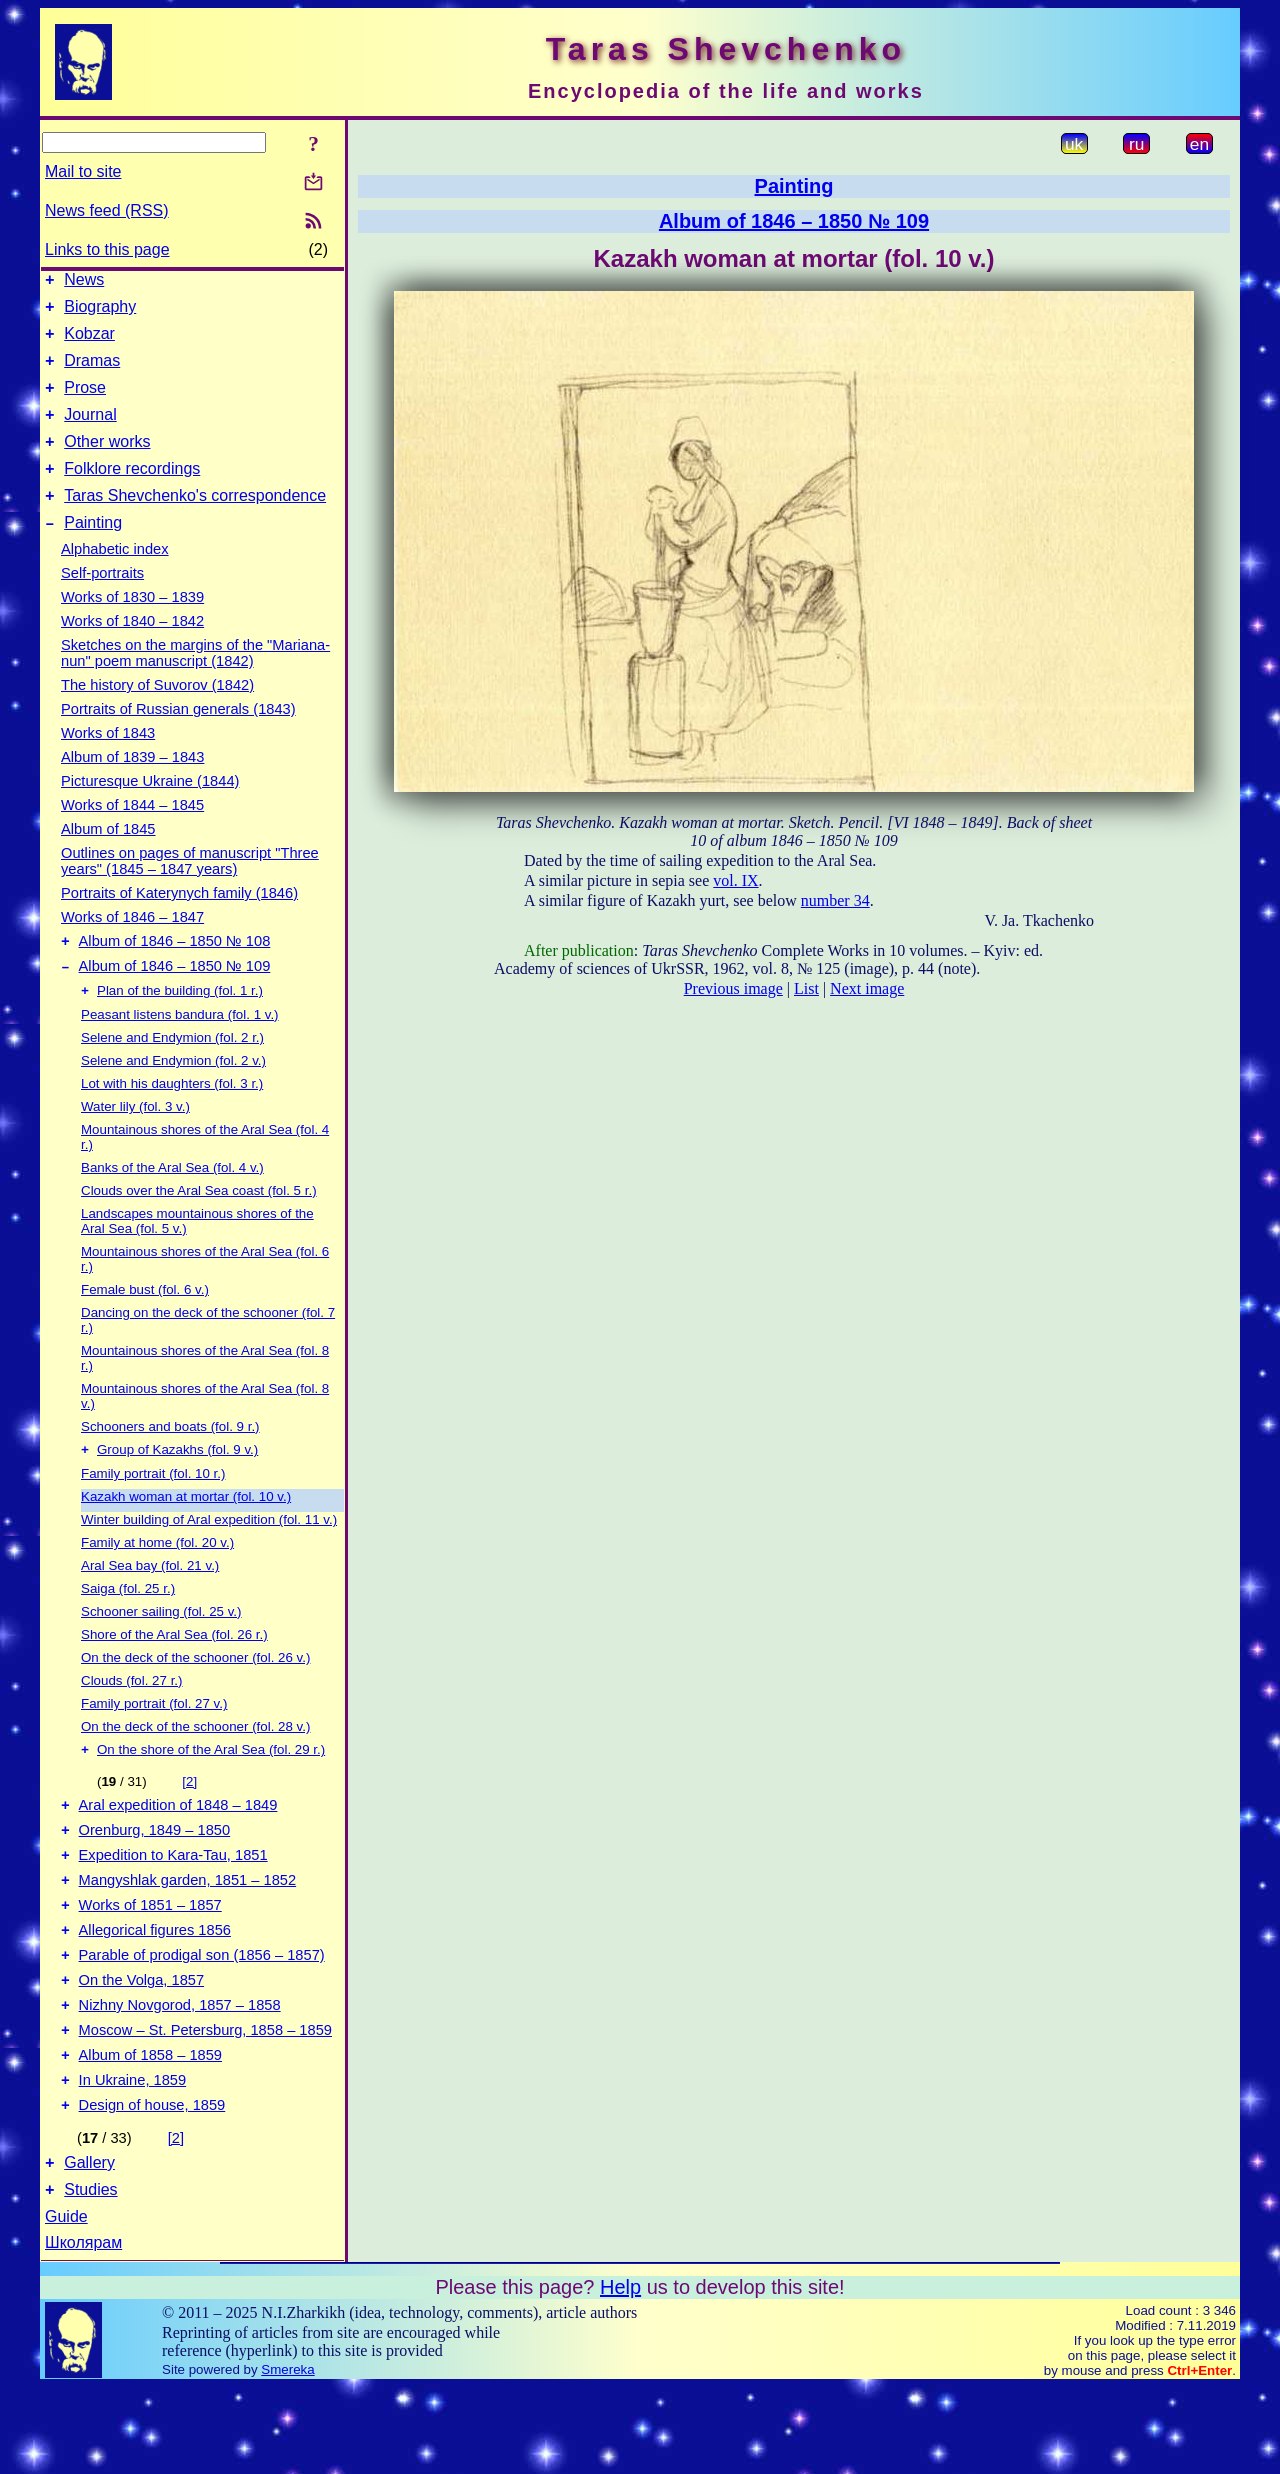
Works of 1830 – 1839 (132, 627)
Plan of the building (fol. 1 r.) (180, 1028)
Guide (66, 2303)
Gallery (89, 2246)
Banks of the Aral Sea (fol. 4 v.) (172, 1205)
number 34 (835, 900)
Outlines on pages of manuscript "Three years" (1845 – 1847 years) (190, 891)
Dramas (92, 372)
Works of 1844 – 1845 (132, 835)
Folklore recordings (132, 492)
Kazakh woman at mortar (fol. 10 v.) (186, 1536)
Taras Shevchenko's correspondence (195, 522)
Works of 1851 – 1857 (150, 1962)
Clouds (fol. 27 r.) (131, 1720)
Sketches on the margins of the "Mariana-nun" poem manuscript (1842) (195, 683)
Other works (107, 462)
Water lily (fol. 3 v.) (135, 1144)
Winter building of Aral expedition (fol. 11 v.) (209, 1559)
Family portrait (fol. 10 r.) (153, 1513)
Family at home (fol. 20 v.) (157, 1582)
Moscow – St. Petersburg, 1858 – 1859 (205, 2102)
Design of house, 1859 (152, 2186)
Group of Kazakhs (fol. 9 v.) (177, 1489)
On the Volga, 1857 (142, 2046)
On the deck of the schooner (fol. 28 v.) (195, 1766)
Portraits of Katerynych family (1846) (179, 923)
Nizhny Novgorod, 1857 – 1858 (180, 2074)
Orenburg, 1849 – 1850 (155, 1878)
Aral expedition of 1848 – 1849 (178, 1850)
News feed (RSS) (107, 210)
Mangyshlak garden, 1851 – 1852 (188, 1934)
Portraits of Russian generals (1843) (178, 739)
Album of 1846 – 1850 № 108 (175, 974)
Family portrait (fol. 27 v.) (154, 1743)
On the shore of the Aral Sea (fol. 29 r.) (211, 1791)
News (84, 282)
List (806, 988)
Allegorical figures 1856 (155, 1990)
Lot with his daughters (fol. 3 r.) (172, 1121)
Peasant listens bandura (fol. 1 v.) (180, 1052)
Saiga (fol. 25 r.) (128, 1628)
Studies (90, 2276)
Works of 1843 (108, 763)
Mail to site (83, 171)
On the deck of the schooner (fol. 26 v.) (195, 1697)
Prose (85, 402)
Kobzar (89, 342)
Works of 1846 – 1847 (132, 947)
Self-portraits (102, 603)
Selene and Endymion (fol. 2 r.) (172, 1075)
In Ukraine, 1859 (133, 2158)
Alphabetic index (115, 579)
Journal (90, 432)
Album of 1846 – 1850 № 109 (175, 1002)
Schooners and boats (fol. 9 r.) (170, 1464)
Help (620, 2374)
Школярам (83, 2329)
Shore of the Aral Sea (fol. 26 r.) (174, 1674)
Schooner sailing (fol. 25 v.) (161, 1651)
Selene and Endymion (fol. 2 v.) (173, 1098)
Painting (93, 552)
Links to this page (107, 249)
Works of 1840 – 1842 (132, 651)
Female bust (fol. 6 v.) (145, 1327)
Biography (100, 312)
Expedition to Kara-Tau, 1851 (173, 1906)
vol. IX (735, 880)
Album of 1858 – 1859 (150, 2130)
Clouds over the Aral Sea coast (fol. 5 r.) (199, 1228)
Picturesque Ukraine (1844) (150, 811)
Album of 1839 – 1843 (132, 787)
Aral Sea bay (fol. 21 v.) (150, 1605)
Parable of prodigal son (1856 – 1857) (202, 2018)
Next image (867, 988)
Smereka (287, 2456)
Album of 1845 (108, 859)
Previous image (733, 988)
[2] (189, 1823)
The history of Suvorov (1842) (157, 715)
